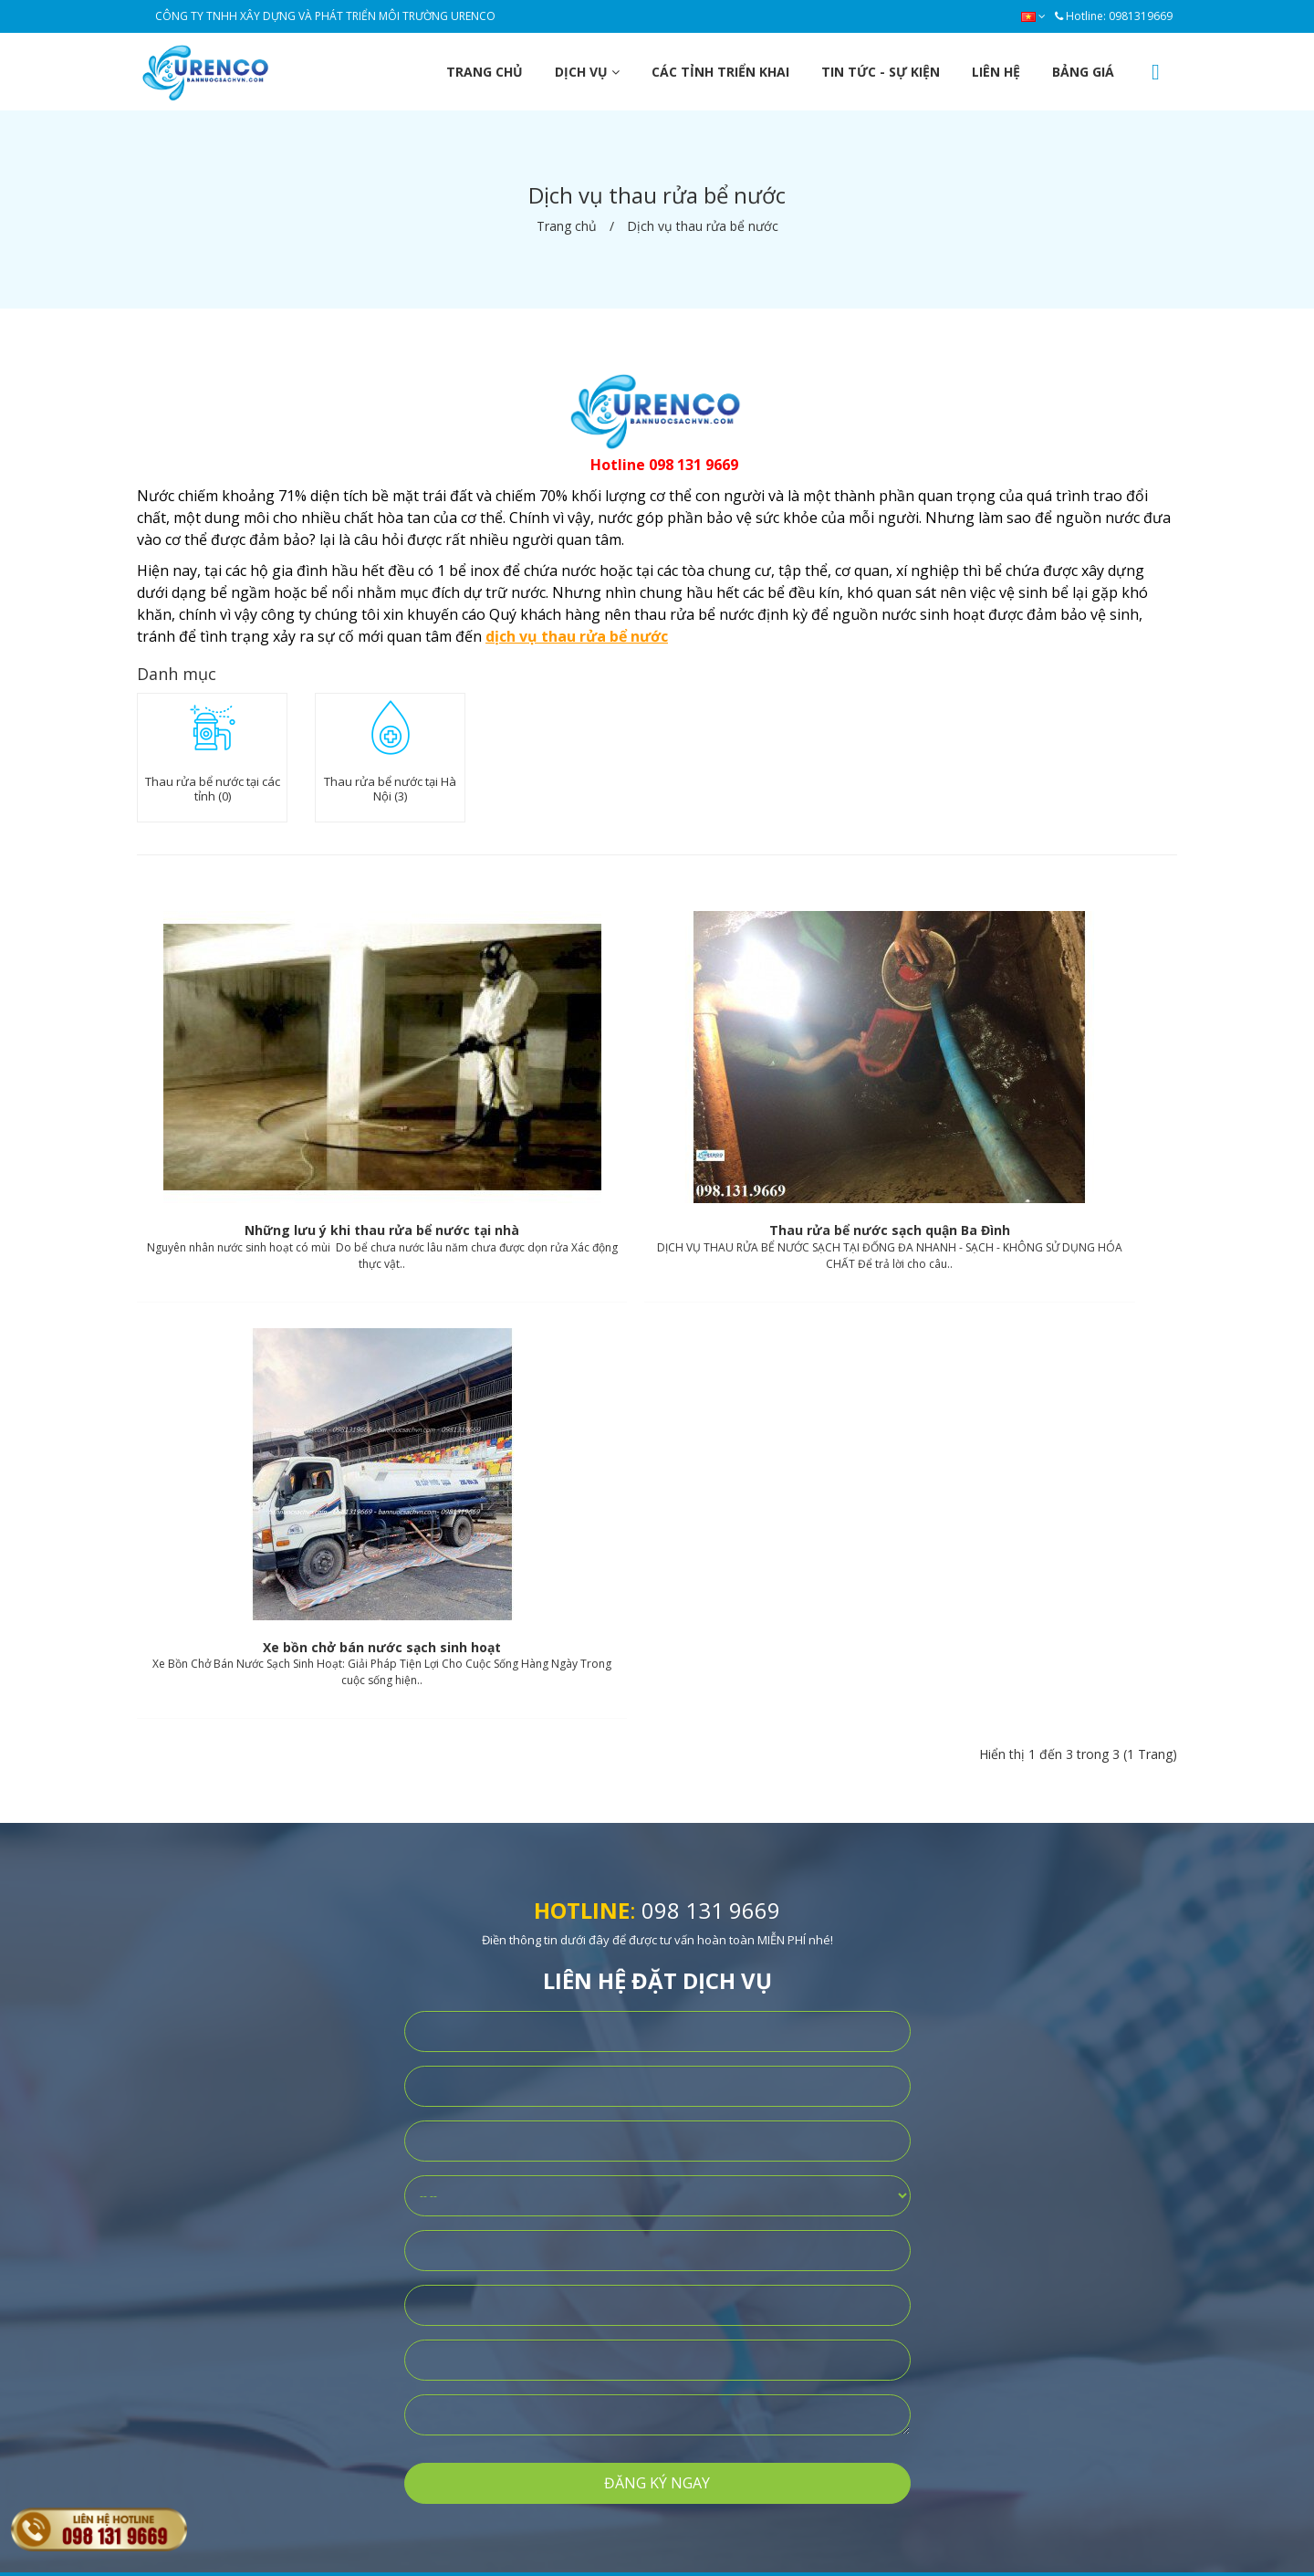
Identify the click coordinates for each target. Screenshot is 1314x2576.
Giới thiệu (430, 2190)
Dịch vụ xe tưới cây (669, 2307)
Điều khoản (435, 2277)
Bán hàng (430, 2219)
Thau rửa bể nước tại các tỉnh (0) (212, 789)
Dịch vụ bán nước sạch (680, 2190)
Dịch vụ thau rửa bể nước (687, 2277)
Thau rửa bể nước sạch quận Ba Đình (656, 1148)
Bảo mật (426, 2248)
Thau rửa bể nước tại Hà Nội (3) (390, 789)
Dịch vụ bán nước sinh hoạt (692, 2219)
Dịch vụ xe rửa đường (677, 2248)
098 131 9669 (710, 1412)
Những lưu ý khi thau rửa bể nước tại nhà (304, 1148)
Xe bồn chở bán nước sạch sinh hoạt (1008, 1148)
